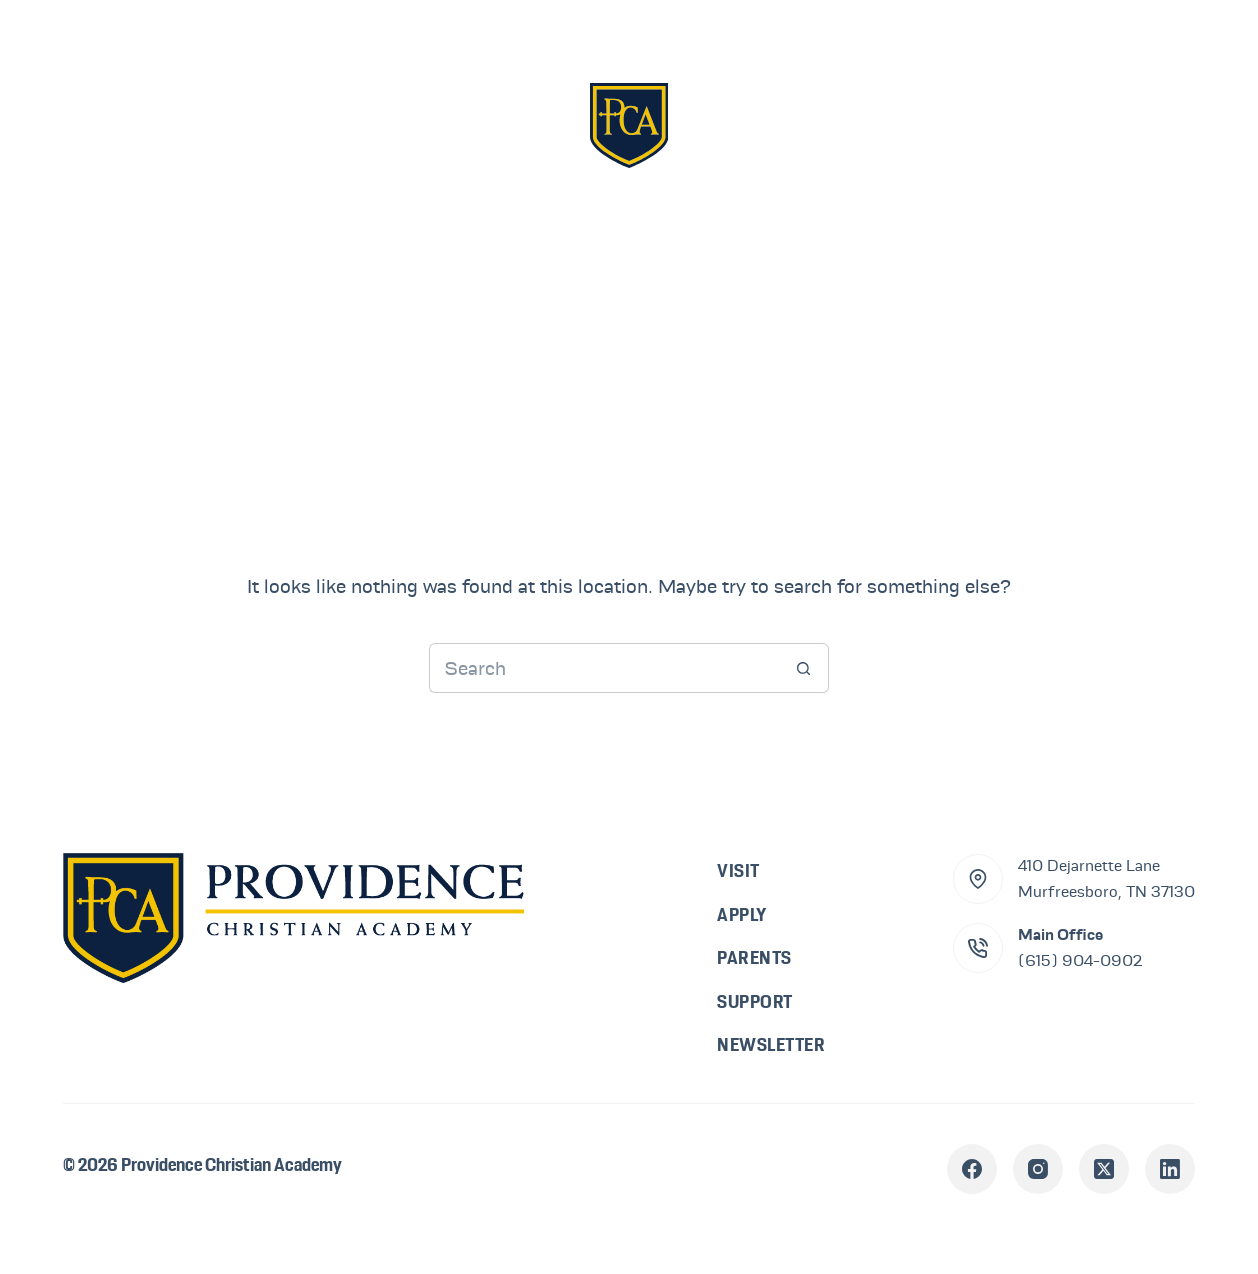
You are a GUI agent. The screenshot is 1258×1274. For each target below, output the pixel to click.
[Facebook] (972, 1169)
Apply (498, 124)
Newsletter (771, 1044)
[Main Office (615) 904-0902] (978, 948)
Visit (370, 124)
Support (934, 124)
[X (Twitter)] (1104, 1169)
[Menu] (1165, 124)
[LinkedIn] (1170, 1169)
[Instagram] (1038, 1169)
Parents (773, 124)
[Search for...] (604, 668)
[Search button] (804, 668)
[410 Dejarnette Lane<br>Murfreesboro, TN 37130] (978, 879)
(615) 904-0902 (1080, 961)
